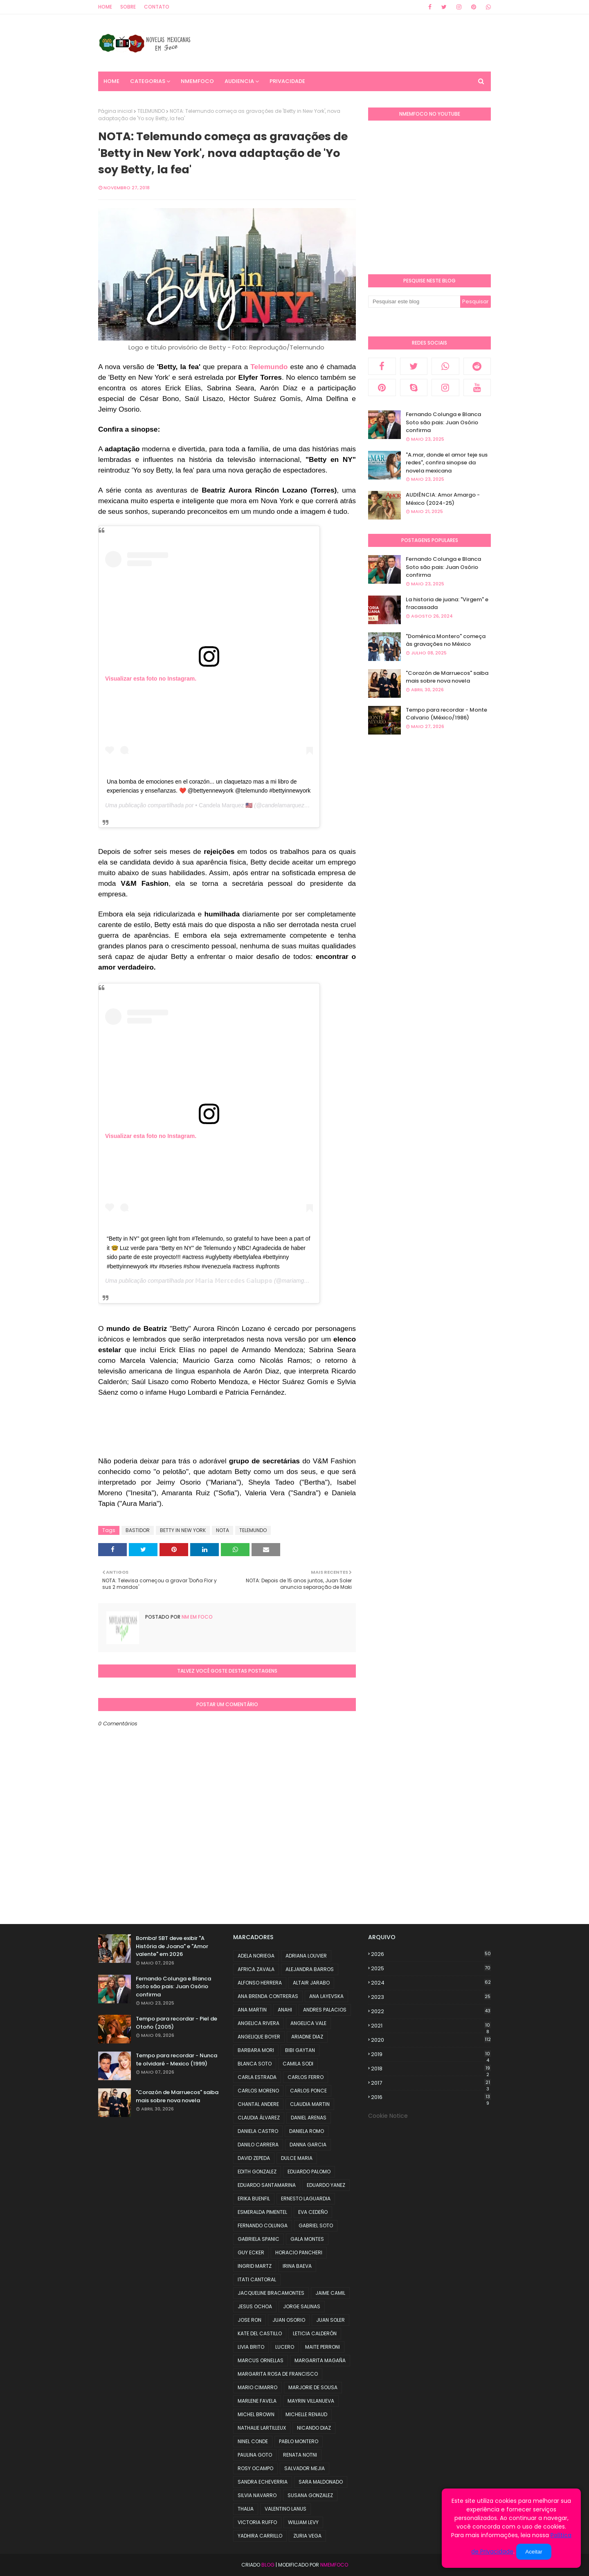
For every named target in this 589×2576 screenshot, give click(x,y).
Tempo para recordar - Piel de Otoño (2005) (176, 2023)
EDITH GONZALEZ (257, 2171)
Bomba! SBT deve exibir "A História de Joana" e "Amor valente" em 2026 (172, 1946)
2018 (431, 2069)
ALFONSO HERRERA (260, 1982)
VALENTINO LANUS (285, 2508)
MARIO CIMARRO (257, 2387)
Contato (156, 6)
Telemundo (268, 367)
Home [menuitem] (111, 81)
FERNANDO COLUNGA (263, 2225)
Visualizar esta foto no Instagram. (150, 678)
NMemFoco (334, 2564)
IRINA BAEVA (297, 2265)
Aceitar (533, 2552)
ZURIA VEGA (307, 2535)
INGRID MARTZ (255, 2265)
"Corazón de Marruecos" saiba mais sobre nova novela (447, 677)
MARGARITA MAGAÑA (320, 2360)
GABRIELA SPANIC (258, 2239)
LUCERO (284, 2346)
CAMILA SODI (298, 2063)
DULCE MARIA (296, 2158)
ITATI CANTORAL (257, 2279)
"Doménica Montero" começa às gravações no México (446, 640)
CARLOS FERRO (306, 2077)
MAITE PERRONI (322, 2346)
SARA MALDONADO (321, 2481)
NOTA (222, 1530)
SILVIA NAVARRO (257, 2495)
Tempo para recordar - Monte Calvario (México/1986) (446, 714)
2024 (431, 1983)
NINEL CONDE (253, 2441)
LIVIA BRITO (251, 2346)
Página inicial (115, 111)
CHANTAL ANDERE (258, 2104)
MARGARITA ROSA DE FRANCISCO (278, 2373)
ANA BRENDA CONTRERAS (268, 1996)
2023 (431, 1997)
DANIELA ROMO (306, 2131)
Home (105, 6)
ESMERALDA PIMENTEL (262, 2212)
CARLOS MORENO (258, 2090)
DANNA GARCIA (308, 2144)
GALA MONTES (307, 2239)
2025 (431, 1968)
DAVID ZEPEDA (254, 2158)
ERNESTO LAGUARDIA (305, 2198)
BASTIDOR (138, 1530)
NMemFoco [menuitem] (197, 81)
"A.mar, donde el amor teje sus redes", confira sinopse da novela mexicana (447, 463)
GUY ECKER (251, 2252)
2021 (431, 2026)
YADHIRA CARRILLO (260, 2535)
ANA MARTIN (252, 2009)
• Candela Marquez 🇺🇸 (223, 805)
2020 (431, 2040)
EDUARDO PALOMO (309, 2171)
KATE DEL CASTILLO (260, 2333)
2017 (431, 2083)
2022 (431, 2011)
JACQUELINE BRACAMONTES (271, 2292)
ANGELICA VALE (308, 2023)
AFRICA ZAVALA (256, 1969)
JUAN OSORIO (288, 2319)
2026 (431, 1954)
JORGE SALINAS (301, 2306)
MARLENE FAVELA (257, 2400)
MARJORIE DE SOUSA (312, 2387)
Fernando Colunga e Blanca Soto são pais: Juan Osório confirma (443, 422)
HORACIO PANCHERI (298, 2252)
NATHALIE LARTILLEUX (262, 2427)
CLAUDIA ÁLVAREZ (259, 2117)
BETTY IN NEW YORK (183, 1530)
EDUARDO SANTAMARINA (267, 2185)
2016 (431, 2097)
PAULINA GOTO (255, 2454)
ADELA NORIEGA (256, 1955)
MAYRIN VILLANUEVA (311, 2400)
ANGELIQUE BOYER (259, 2036)
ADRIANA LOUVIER (306, 1955)
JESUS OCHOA (255, 2306)
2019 (431, 2054)
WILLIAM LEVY (303, 2522)
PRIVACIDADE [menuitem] (287, 81)
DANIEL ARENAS (308, 2117)
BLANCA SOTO (255, 2063)
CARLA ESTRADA (257, 2077)
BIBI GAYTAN (300, 2050)
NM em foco (196, 1616)
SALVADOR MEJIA (304, 2468)
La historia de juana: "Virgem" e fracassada (447, 604)
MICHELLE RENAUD (306, 2414)
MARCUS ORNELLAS (260, 2360)
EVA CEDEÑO (313, 2212)
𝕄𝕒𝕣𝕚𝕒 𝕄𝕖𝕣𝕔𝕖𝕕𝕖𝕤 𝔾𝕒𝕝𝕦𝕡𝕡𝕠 (233, 1280)
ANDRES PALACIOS (324, 2009)
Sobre (128, 6)
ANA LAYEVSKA (326, 1996)
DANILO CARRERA (258, 2144)
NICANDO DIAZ (314, 2427)
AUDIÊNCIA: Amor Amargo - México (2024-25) (443, 499)
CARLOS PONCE (308, 2090)
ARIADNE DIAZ (307, 2036)
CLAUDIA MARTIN (310, 2104)
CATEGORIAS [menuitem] (147, 81)
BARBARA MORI (256, 2050)
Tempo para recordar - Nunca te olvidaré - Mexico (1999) (176, 2060)
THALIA (246, 2508)
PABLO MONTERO (298, 2441)
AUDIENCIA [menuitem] (239, 81)
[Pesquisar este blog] (414, 302)
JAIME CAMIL (330, 2292)
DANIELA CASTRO (258, 2131)
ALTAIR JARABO (311, 1982)
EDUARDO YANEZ (326, 2185)
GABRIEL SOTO (316, 2225)
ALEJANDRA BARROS (310, 1969)
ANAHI (285, 2009)
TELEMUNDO (151, 111)
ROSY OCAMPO (255, 2468)
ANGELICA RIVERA (258, 2023)
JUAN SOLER (330, 2319)
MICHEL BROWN (256, 2414)
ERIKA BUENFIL (254, 2198)
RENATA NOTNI (300, 2454)
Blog (267, 2564)
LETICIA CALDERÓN (315, 2333)
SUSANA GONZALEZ (310, 2495)
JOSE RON (249, 2319)
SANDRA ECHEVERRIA (263, 2481)
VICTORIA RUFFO (257, 2522)
